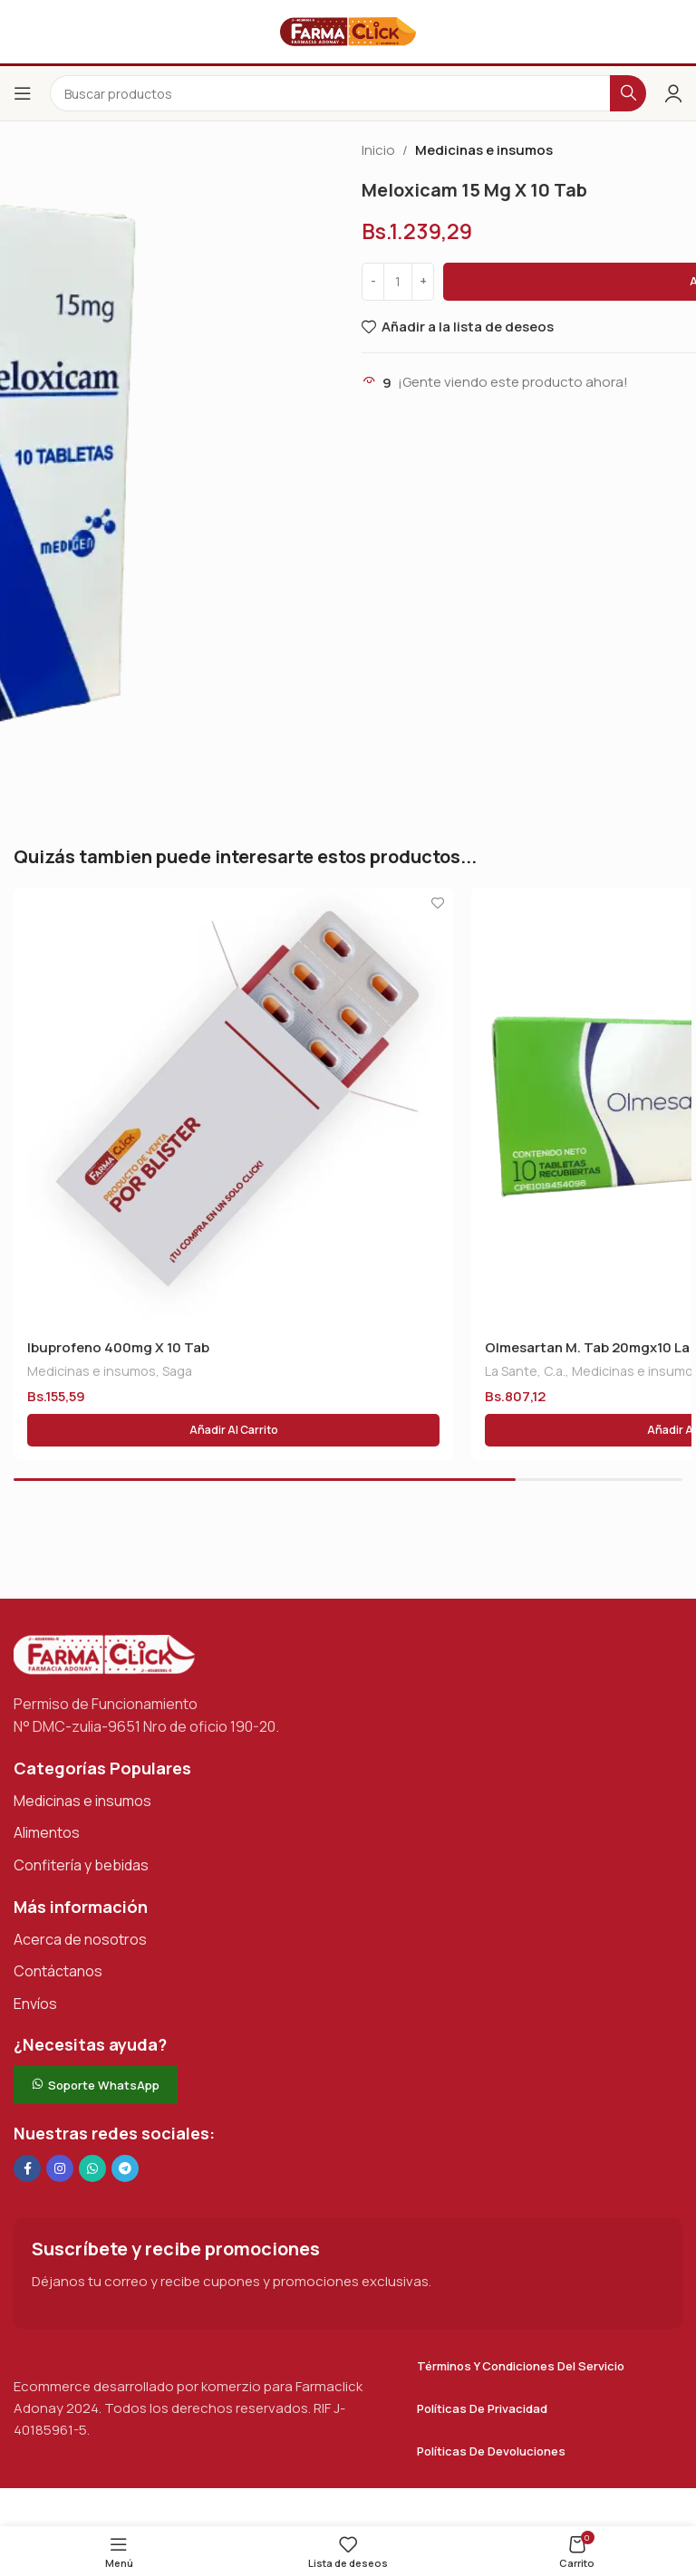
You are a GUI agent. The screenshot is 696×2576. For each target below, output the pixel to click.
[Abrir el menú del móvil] (23, 93)
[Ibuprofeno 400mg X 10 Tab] (233, 1107)
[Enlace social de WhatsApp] (92, 2168)
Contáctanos (58, 1971)
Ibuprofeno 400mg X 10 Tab (118, 1347)
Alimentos (47, 1832)
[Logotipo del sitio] (348, 30)
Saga (177, 1370)
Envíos (35, 2004)
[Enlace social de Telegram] (125, 2168)
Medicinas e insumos (484, 149)
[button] (233, 1430)
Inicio (378, 149)
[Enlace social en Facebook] (27, 2168)
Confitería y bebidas (81, 1865)
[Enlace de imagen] (104, 1653)
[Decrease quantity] (373, 282)
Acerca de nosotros (80, 1939)
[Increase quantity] (422, 282)
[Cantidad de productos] (397, 282)
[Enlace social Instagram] (59, 2168)
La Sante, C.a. (525, 1370)
